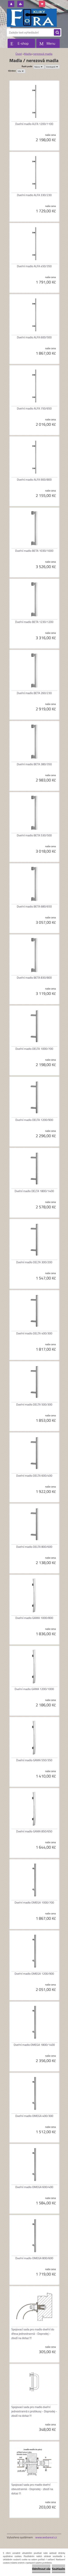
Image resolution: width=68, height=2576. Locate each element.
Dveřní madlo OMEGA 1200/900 (34, 1973)
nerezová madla (42, 54)
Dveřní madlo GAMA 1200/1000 (34, 1689)
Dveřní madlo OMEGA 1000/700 (34, 1902)
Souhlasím (58, 2569)
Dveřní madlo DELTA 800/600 (34, 1547)
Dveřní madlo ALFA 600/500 (34, 337)
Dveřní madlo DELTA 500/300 (34, 1404)
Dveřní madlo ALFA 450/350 (34, 266)
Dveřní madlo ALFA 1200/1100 (34, 124)
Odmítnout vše (41, 2569)
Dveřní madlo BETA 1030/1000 (34, 551)
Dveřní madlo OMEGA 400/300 (34, 2116)
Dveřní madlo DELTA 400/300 (34, 1333)
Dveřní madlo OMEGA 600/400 (34, 2187)
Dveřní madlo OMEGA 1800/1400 (34, 2045)
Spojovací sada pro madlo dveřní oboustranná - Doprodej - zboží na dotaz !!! (32, 2488)
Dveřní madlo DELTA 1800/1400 (34, 1191)
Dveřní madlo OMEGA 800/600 (34, 2258)
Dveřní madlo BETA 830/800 (34, 977)
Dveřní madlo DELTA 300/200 (34, 1262)
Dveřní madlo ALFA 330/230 (34, 195)
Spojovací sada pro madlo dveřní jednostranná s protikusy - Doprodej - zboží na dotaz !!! (34, 2411)
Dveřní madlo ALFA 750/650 (34, 408)
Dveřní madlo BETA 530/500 (34, 835)
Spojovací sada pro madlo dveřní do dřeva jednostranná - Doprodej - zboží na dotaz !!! (32, 2333)
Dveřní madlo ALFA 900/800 (34, 479)
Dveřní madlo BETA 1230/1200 (34, 622)
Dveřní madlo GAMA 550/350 (34, 1760)
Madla (28, 54)
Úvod (18, 54)
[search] (57, 32)
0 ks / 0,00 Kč (53, 4)
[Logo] (32, 18)
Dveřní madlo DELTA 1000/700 (34, 1049)
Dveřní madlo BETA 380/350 (34, 764)
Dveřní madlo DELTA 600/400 (34, 1475)
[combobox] (38, 67)
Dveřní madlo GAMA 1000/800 (34, 1618)
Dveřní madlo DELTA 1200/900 (34, 1120)
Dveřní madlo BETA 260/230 (34, 693)
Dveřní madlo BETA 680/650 (34, 906)
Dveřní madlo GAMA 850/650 (34, 1831)
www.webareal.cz (46, 2537)
